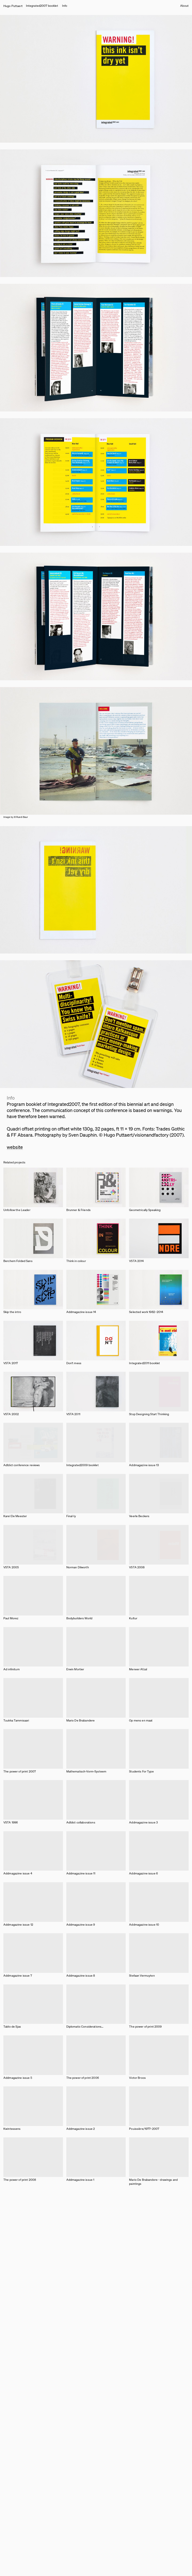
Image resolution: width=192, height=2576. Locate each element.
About (184, 6)
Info (64, 6)
